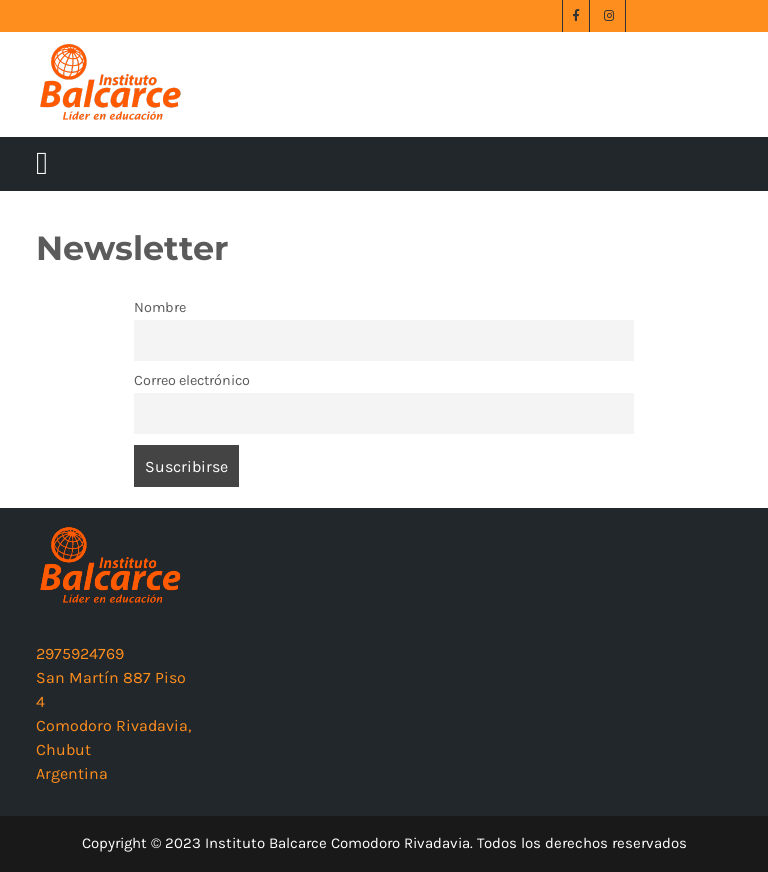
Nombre (160, 307)
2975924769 (80, 653)
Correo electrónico (192, 380)
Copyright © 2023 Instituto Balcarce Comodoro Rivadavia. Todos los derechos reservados (384, 843)
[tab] (42, 164)
